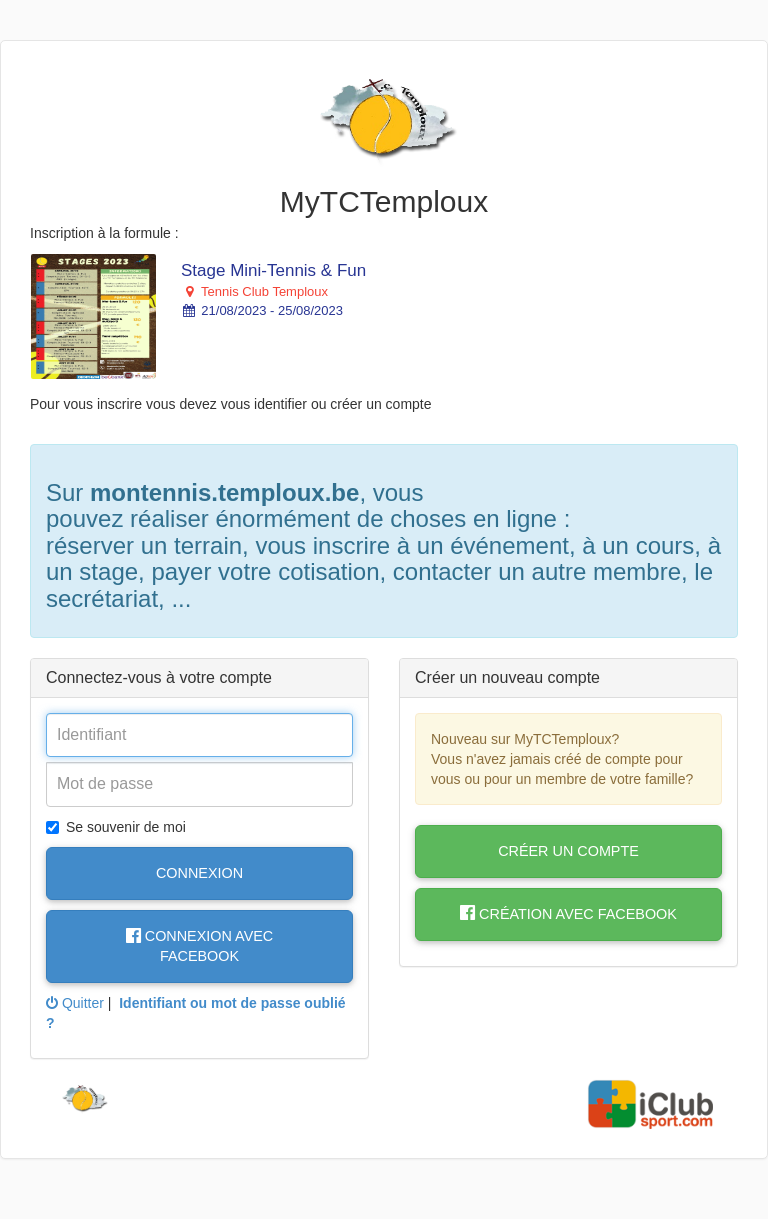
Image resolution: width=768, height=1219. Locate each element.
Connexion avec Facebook (199, 945)
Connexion (199, 873)
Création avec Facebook (568, 914)
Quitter (75, 1003)
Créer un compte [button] (568, 851)
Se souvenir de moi (116, 827)
